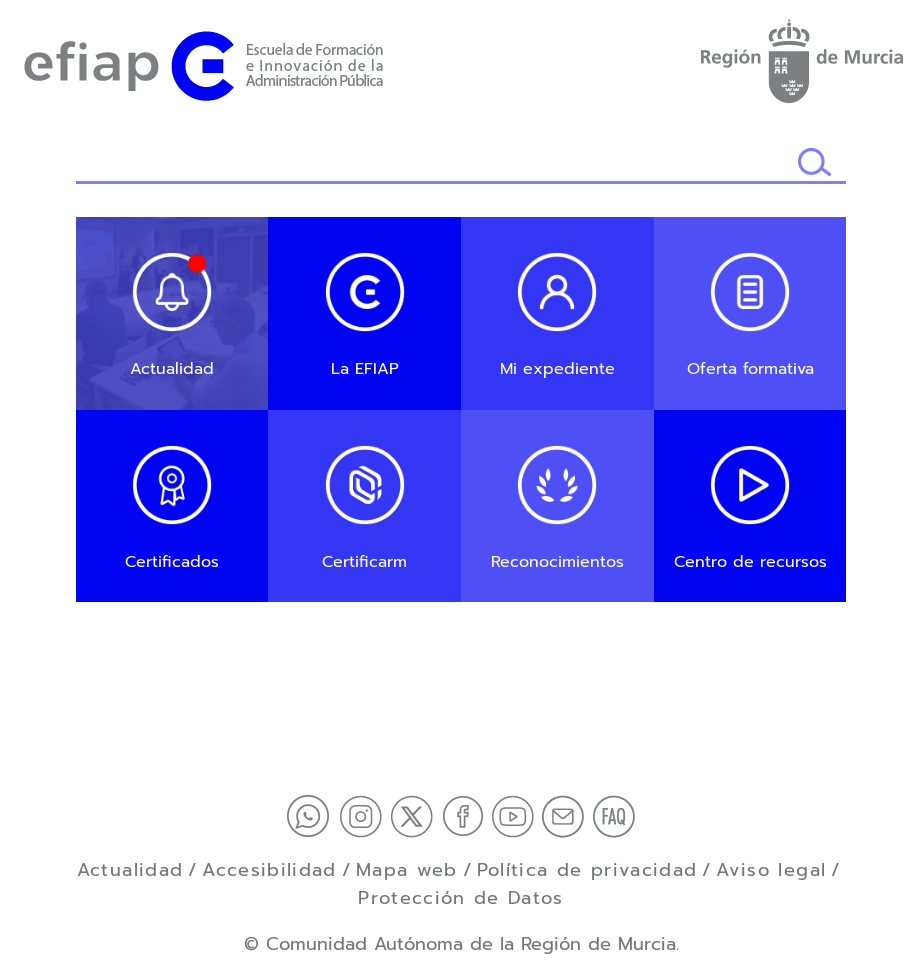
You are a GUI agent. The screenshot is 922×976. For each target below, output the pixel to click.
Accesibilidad (269, 870)
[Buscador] (436, 163)
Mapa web (407, 870)
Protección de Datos (461, 898)
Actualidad (130, 870)
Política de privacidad (587, 870)
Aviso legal (771, 870)
